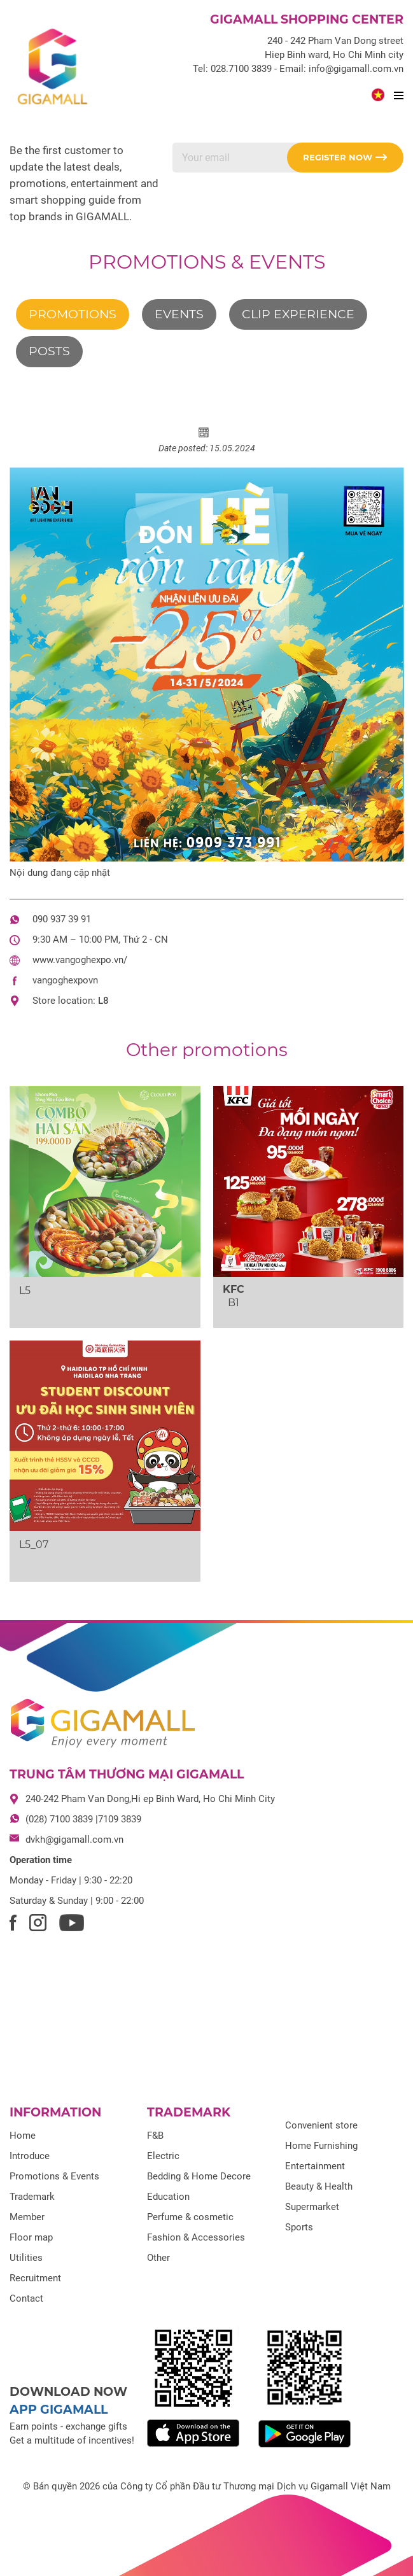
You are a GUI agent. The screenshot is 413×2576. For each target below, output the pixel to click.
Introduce (30, 2156)
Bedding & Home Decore (199, 2176)
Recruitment (35, 2278)
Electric (163, 2156)
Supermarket (312, 2207)
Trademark (32, 2196)
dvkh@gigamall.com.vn (74, 1839)
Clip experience (298, 314)
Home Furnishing (321, 2145)
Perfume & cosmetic (190, 2217)
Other (158, 2257)
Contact (26, 2298)
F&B (155, 2135)
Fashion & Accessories (196, 2237)
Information (55, 2112)
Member (27, 2217)
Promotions (72, 314)
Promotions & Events (206, 262)
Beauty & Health (319, 2186)
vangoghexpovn (65, 980)
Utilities (26, 2257)
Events (179, 314)
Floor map (31, 2237)
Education (168, 2196)
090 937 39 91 (61, 919)
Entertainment (315, 2166)
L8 (103, 1000)
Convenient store (321, 2125)
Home (23, 2135)
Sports (299, 2227)
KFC (233, 1289)
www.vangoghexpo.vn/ (79, 960)
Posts (49, 351)
